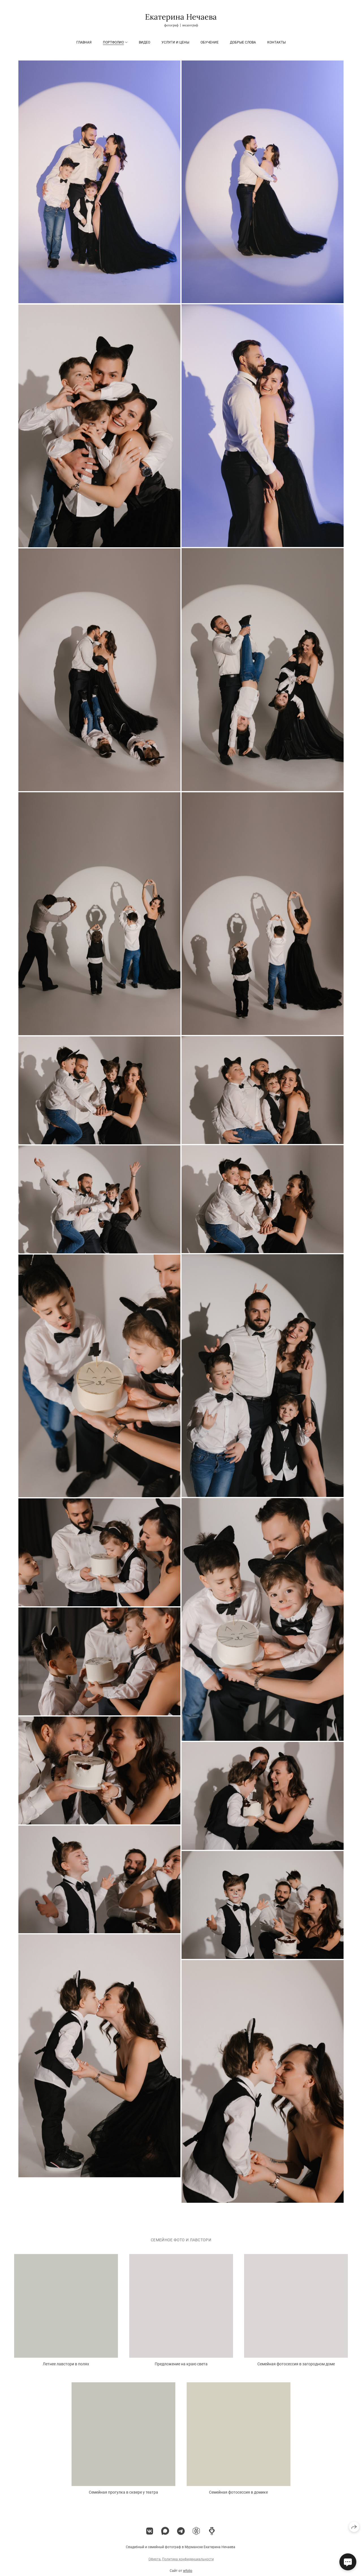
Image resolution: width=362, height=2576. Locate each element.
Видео (144, 42)
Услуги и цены (175, 42)
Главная (84, 42)
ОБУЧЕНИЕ (210, 42)
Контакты (276, 42)
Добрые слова (243, 42)
